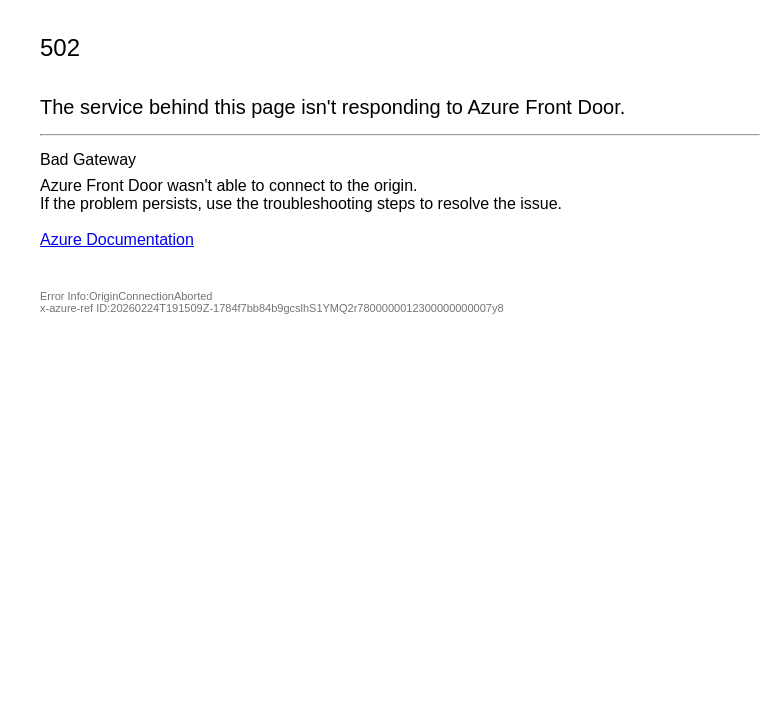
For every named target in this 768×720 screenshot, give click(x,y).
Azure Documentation (117, 239)
